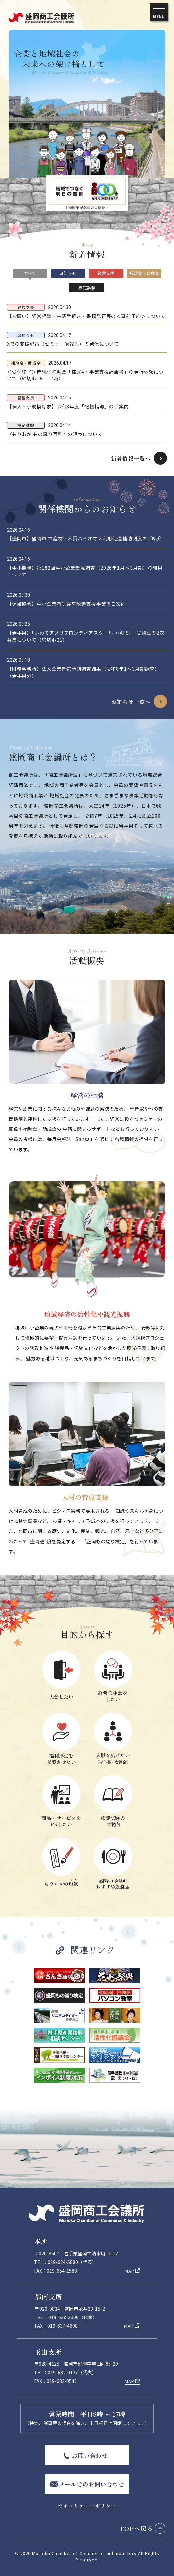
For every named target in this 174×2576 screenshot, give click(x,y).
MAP (129, 2271)
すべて (29, 273)
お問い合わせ (90, 2455)
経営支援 (105, 273)
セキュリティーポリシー (87, 2505)
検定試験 (87, 287)
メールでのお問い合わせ (91, 2484)
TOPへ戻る (136, 2528)
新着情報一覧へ (131, 458)
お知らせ (67, 273)
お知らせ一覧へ (131, 702)
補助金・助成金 (144, 273)
